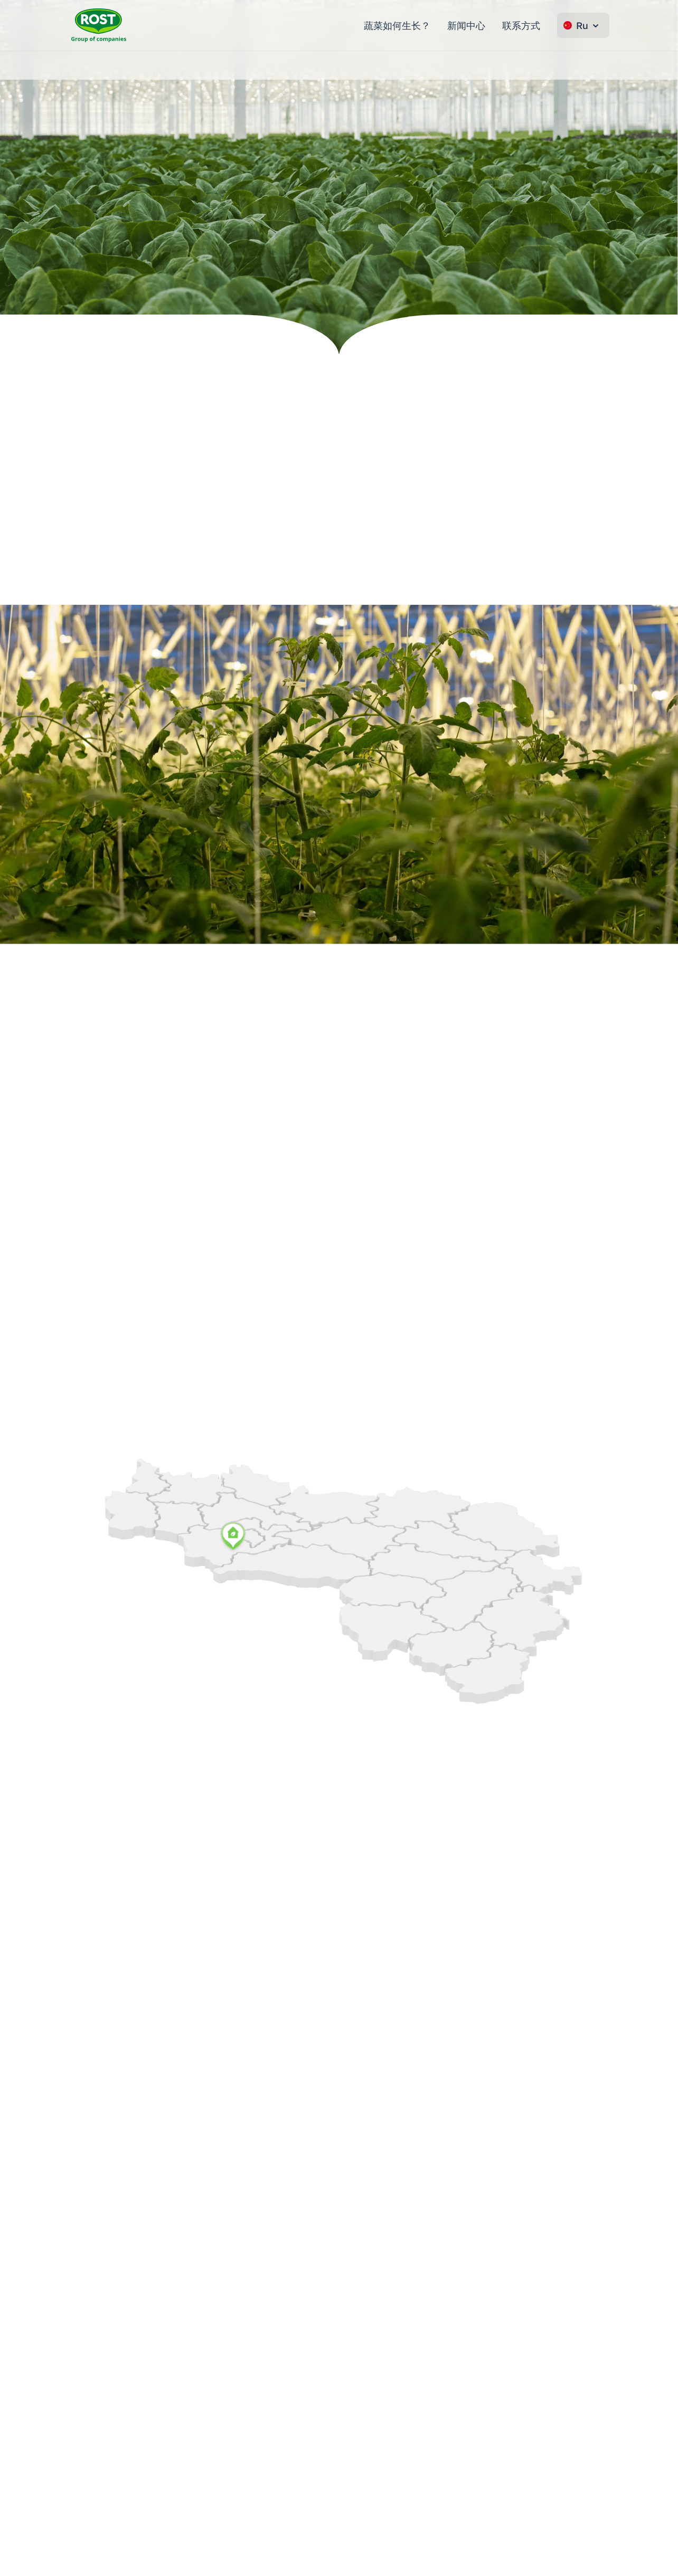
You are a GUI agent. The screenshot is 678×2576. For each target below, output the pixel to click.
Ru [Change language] (582, 25)
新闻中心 (466, 25)
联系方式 (521, 25)
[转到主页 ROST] (99, 25)
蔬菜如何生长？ (397, 25)
